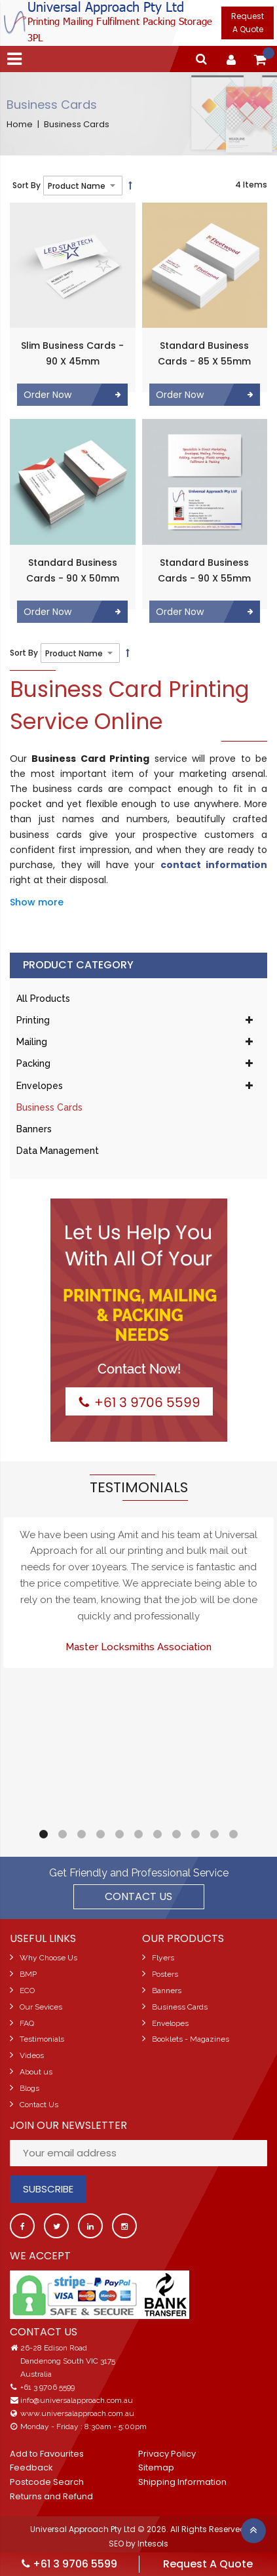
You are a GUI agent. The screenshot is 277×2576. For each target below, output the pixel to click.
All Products (43, 998)
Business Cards (49, 1107)
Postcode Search (47, 2482)
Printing (33, 1020)
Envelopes (39, 1085)
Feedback (31, 2467)
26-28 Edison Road (53, 2347)
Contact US (138, 1896)
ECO (27, 1990)
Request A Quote (247, 22)
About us (36, 2071)
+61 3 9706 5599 (47, 2387)
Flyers (163, 1957)
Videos (32, 2055)
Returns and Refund (51, 2496)
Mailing (31, 1042)
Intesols (153, 2543)
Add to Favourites (47, 2453)
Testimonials (42, 2039)
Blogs (29, 2088)
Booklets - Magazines (190, 2039)
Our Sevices (41, 2006)
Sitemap (156, 2467)
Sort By (26, 185)
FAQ (27, 2023)
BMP (28, 1974)
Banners (34, 1129)
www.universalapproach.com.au (77, 2413)
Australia (36, 2374)
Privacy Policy (167, 2453)
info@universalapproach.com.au (76, 2400)
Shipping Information (182, 2482)
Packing (33, 1063)
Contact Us (39, 2104)
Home (20, 124)
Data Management (57, 1150)
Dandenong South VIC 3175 (67, 2361)
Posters (165, 1974)
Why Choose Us (48, 1957)
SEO (116, 2543)
